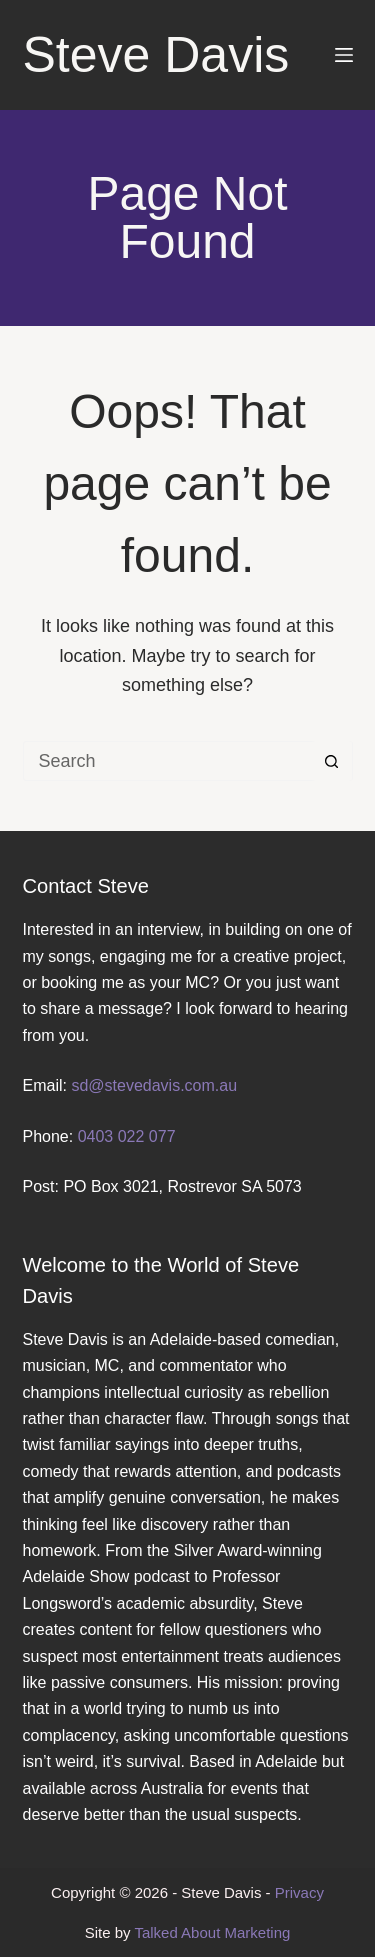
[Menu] (344, 55)
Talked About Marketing (212, 1932)
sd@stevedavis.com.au (154, 1085)
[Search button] (332, 761)
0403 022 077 (127, 1136)
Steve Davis (156, 55)
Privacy (299, 1892)
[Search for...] (168, 761)
